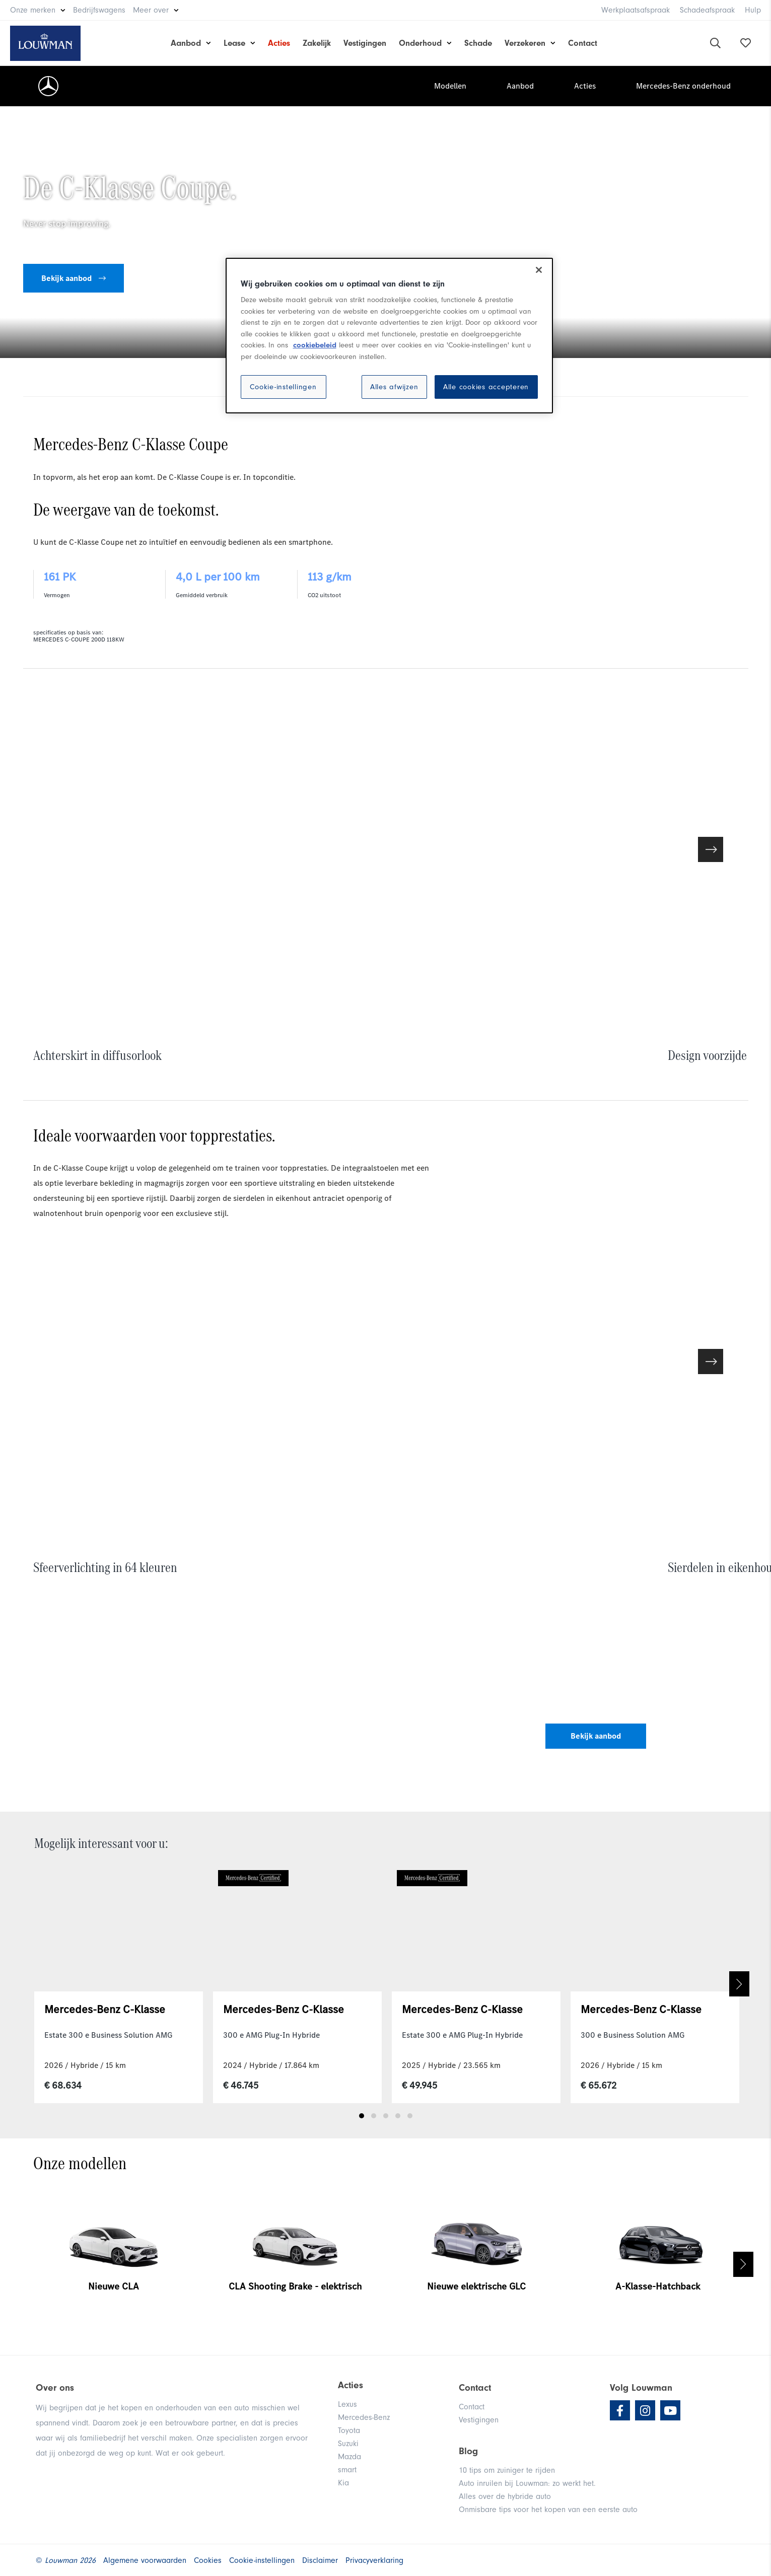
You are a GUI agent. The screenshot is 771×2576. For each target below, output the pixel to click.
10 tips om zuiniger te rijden (507, 2470)
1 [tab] (361, 2115)
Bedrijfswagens (99, 10)
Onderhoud (420, 43)
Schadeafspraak (707, 10)
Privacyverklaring (374, 2560)
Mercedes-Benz (364, 2417)
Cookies (208, 2560)
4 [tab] (397, 2115)
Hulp (753, 10)
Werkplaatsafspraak (635, 10)
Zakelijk (317, 43)
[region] (389, 336)
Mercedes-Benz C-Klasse (104, 2009)
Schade (478, 43)
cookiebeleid (314, 345)
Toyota (349, 2430)
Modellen (450, 86)
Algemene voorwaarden (144, 2560)
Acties (279, 43)
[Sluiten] (539, 270)
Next (739, 1983)
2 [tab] (373, 2115)
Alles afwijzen (394, 387)
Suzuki (348, 2443)
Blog (468, 2451)
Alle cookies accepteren (486, 387)
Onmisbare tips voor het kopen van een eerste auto (548, 2509)
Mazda (349, 2456)
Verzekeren (525, 43)
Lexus (347, 2404)
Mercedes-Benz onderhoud (683, 86)
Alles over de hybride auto (505, 2496)
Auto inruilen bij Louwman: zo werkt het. (527, 2483)
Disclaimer (320, 2560)
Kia (343, 2482)
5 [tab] (409, 2115)
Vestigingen (364, 43)
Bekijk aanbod (73, 278)
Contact (582, 43)
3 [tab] (385, 2115)
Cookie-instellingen (283, 387)
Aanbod (186, 43)
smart (347, 2469)
